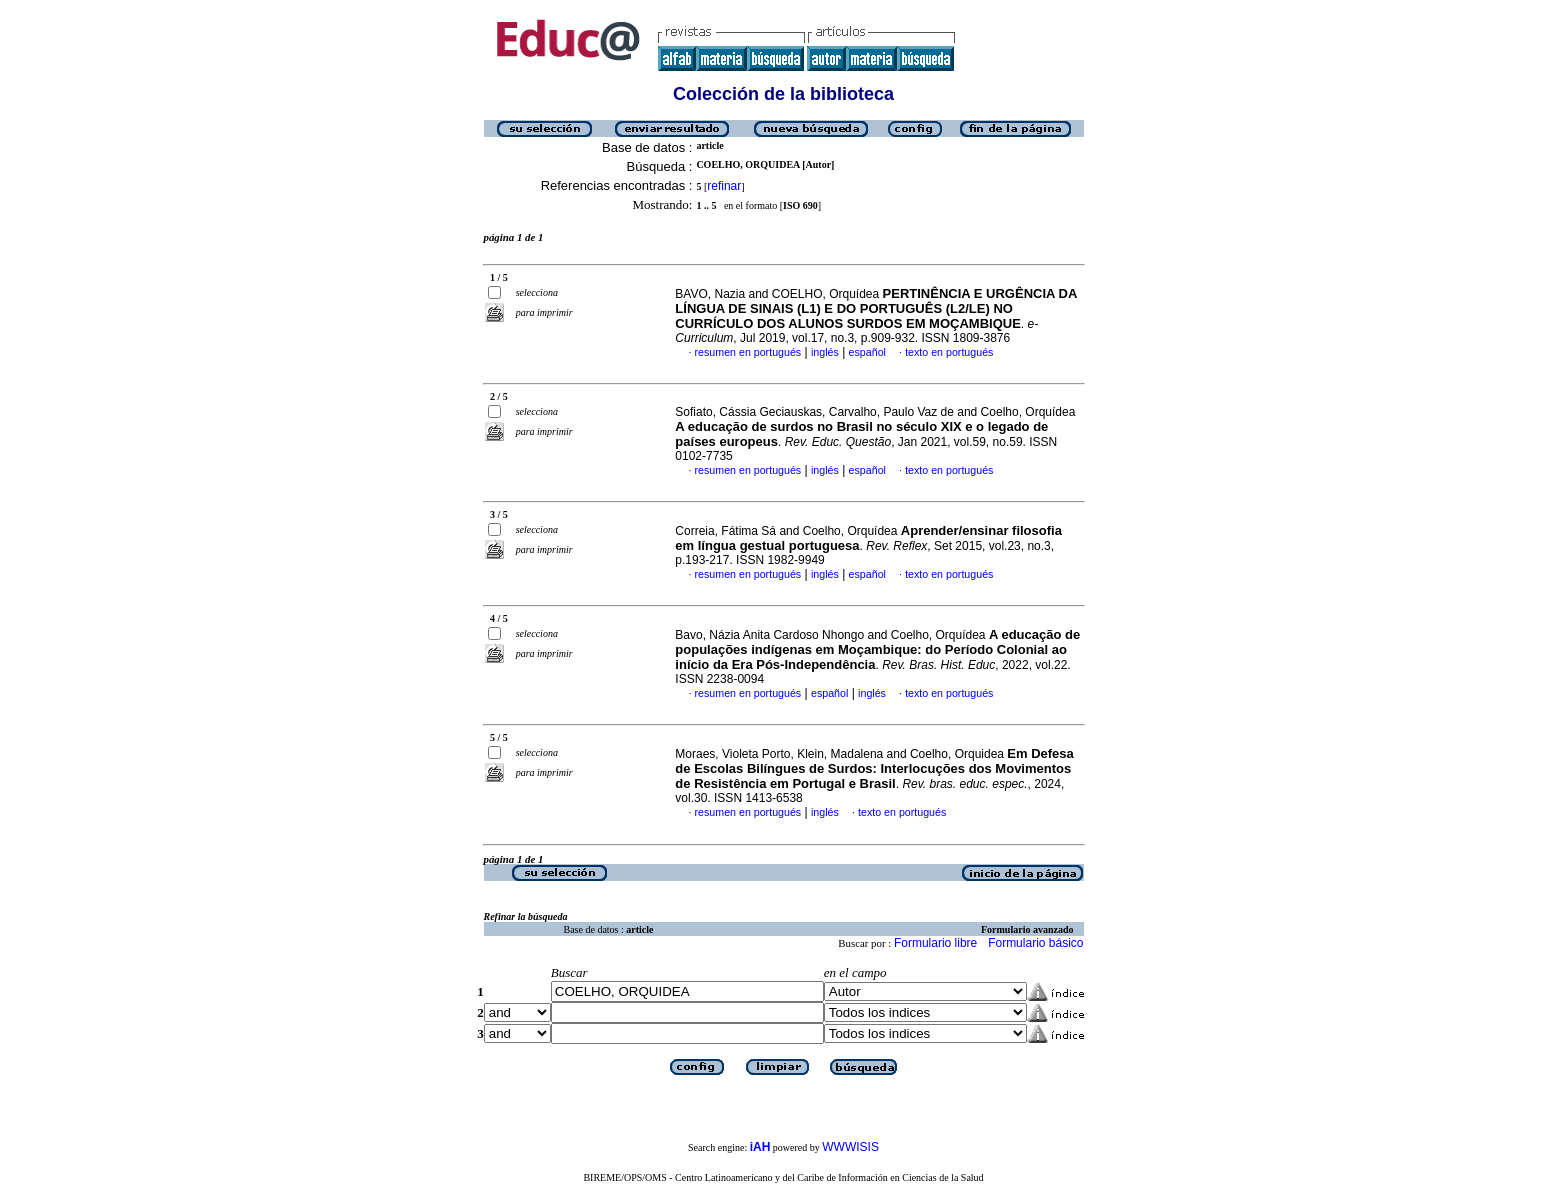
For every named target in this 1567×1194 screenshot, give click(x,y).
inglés (825, 352)
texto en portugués (949, 352)
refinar (724, 186)
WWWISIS (850, 1147)
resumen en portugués (748, 352)
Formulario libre (935, 943)
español (867, 352)
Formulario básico (1035, 943)
